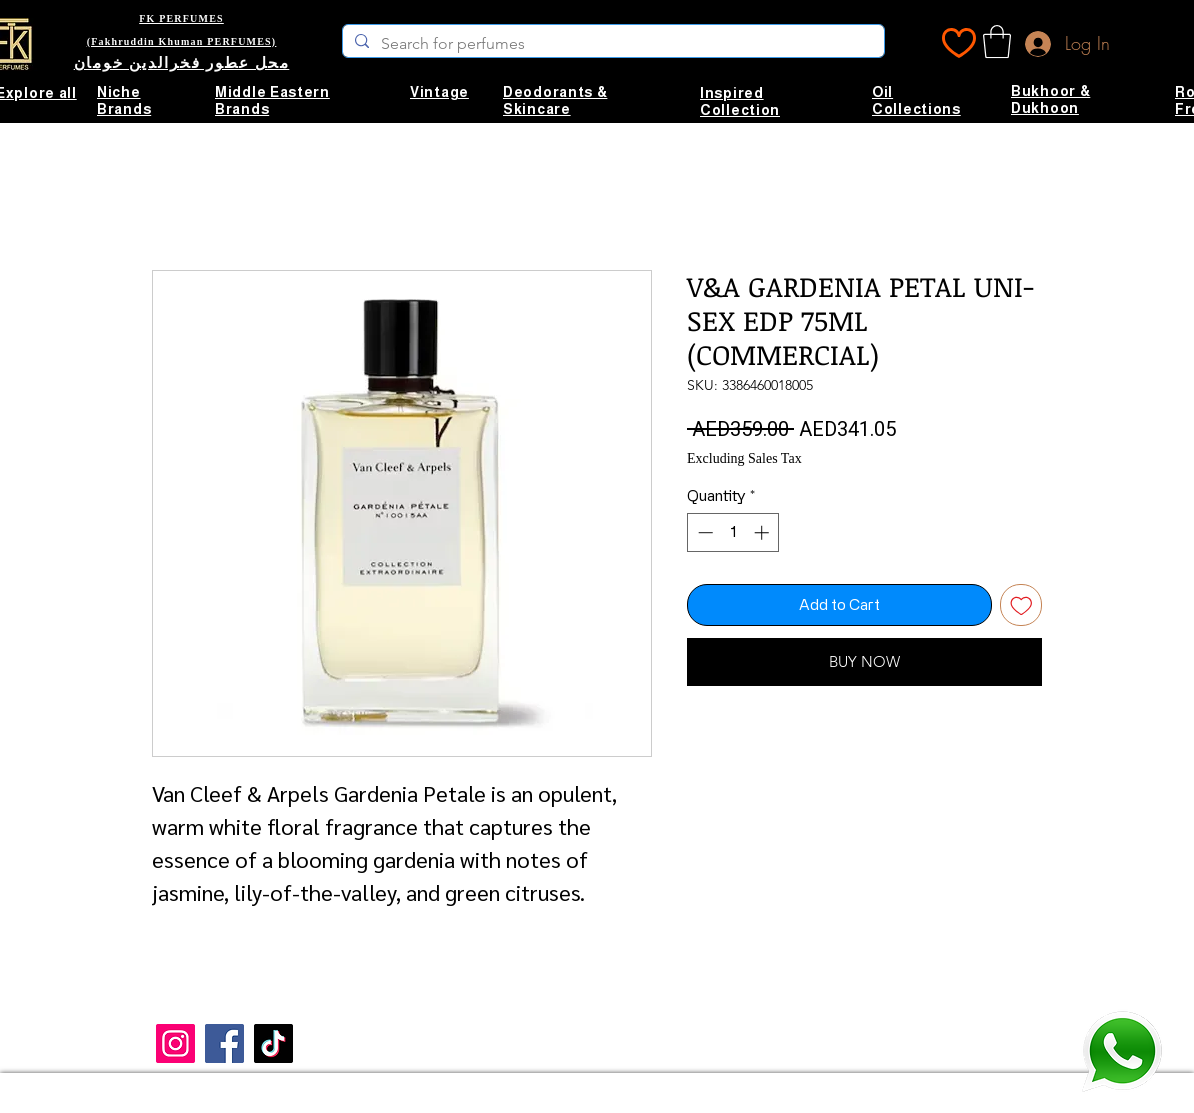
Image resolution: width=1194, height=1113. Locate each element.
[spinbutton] (733, 532)
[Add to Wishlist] (1021, 605)
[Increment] (763, 532)
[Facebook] (224, 1043)
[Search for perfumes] (611, 44)
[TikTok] (273, 1043)
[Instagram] (175, 1043)
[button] (997, 41)
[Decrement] (703, 532)
